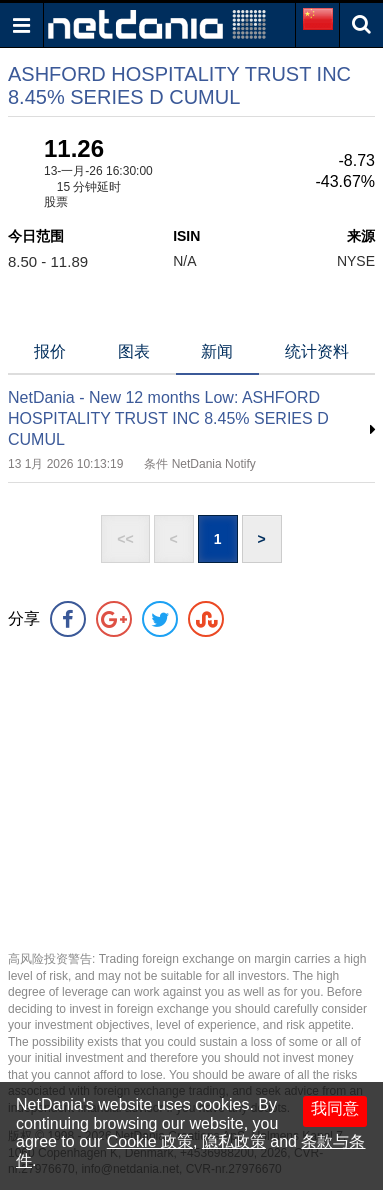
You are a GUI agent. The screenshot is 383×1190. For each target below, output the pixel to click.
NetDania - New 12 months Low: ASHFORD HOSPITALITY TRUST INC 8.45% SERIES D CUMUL (168, 418)
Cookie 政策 (150, 1141)
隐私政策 (234, 1141)
